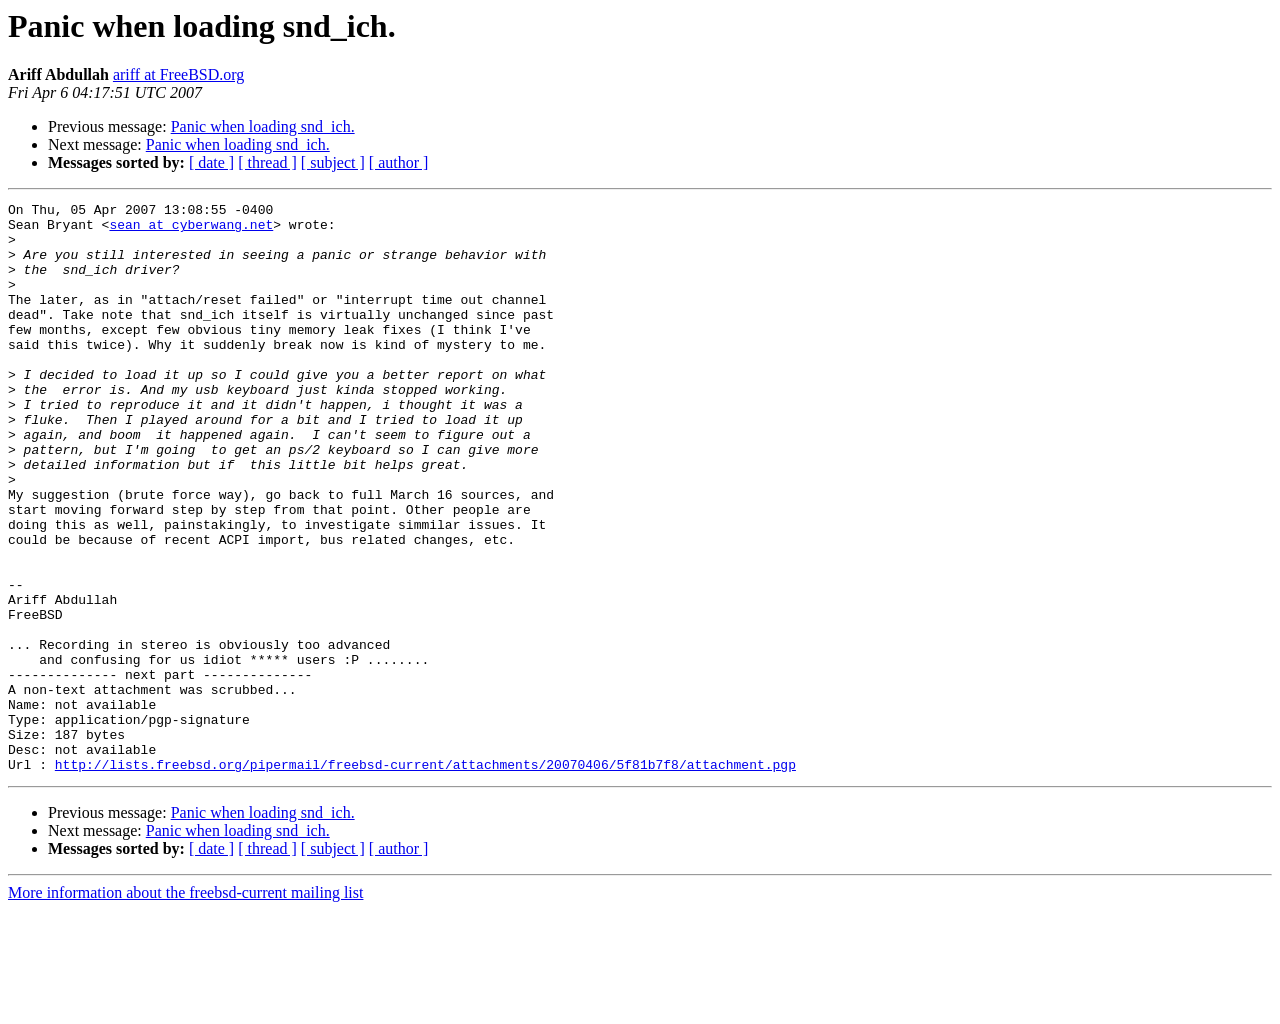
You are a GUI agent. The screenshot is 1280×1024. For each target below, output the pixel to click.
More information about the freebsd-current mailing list (185, 1006)
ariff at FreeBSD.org (178, 74)
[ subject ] (333, 162)
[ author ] (399, 162)
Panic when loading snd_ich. (263, 126)
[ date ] (211, 162)
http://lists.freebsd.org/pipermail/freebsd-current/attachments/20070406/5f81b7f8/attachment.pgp (425, 878)
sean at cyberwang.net (191, 230)
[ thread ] (267, 162)
